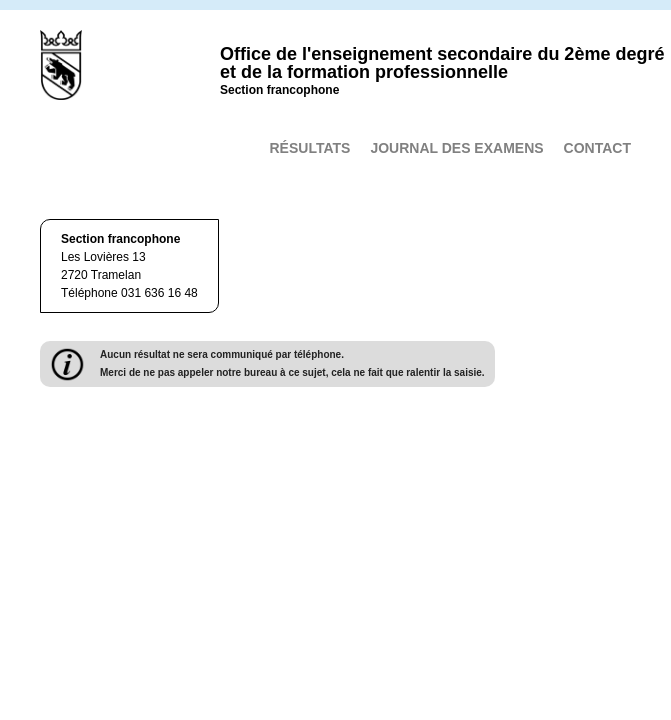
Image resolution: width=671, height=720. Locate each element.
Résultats (309, 148)
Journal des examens (456, 148)
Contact (597, 148)
